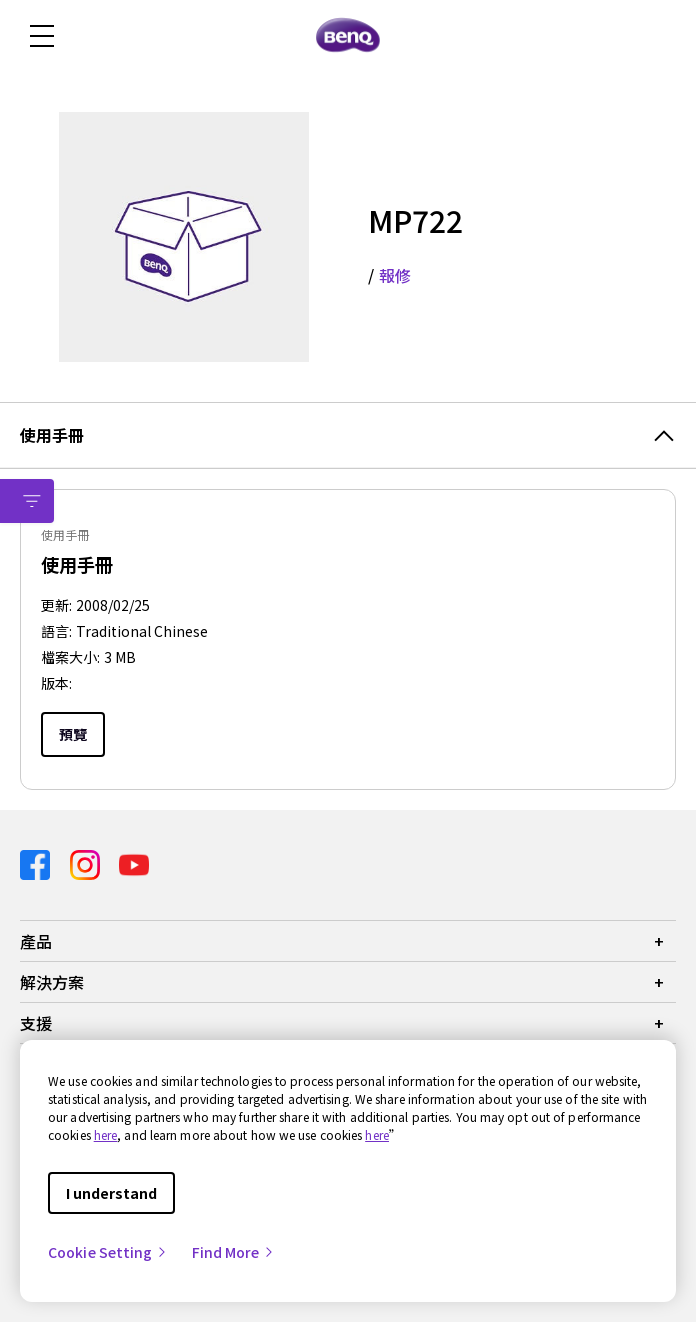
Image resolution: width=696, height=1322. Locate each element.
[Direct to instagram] (87, 862)
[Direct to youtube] (134, 862)
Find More (234, 1252)
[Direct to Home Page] (348, 36)
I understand (111, 1193)
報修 (395, 275)
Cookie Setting (108, 1252)
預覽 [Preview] (73, 734)
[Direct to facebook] (37, 862)
